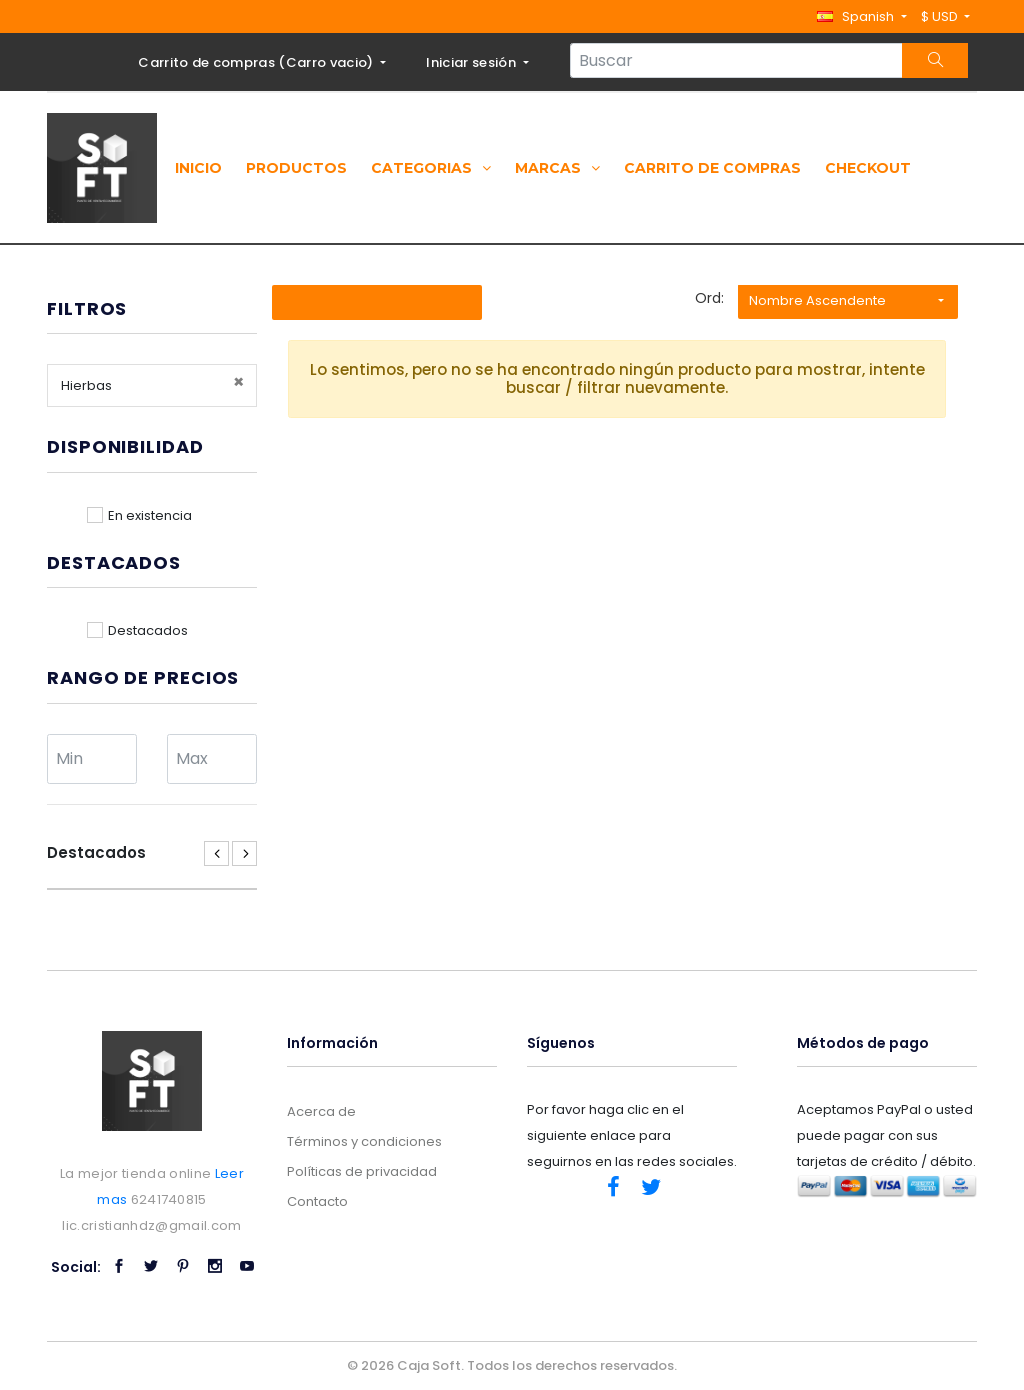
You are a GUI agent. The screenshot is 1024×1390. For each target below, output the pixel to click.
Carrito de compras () (257, 62)
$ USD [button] (941, 16)
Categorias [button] (431, 168)
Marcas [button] (557, 168)
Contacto (317, 1201)
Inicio (198, 168)
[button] (861, 16)
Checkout (868, 168)
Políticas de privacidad (362, 1171)
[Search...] (736, 60)
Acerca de (321, 1111)
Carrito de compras (712, 168)
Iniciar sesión (472, 62)
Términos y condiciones (364, 1141)
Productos (296, 168)
